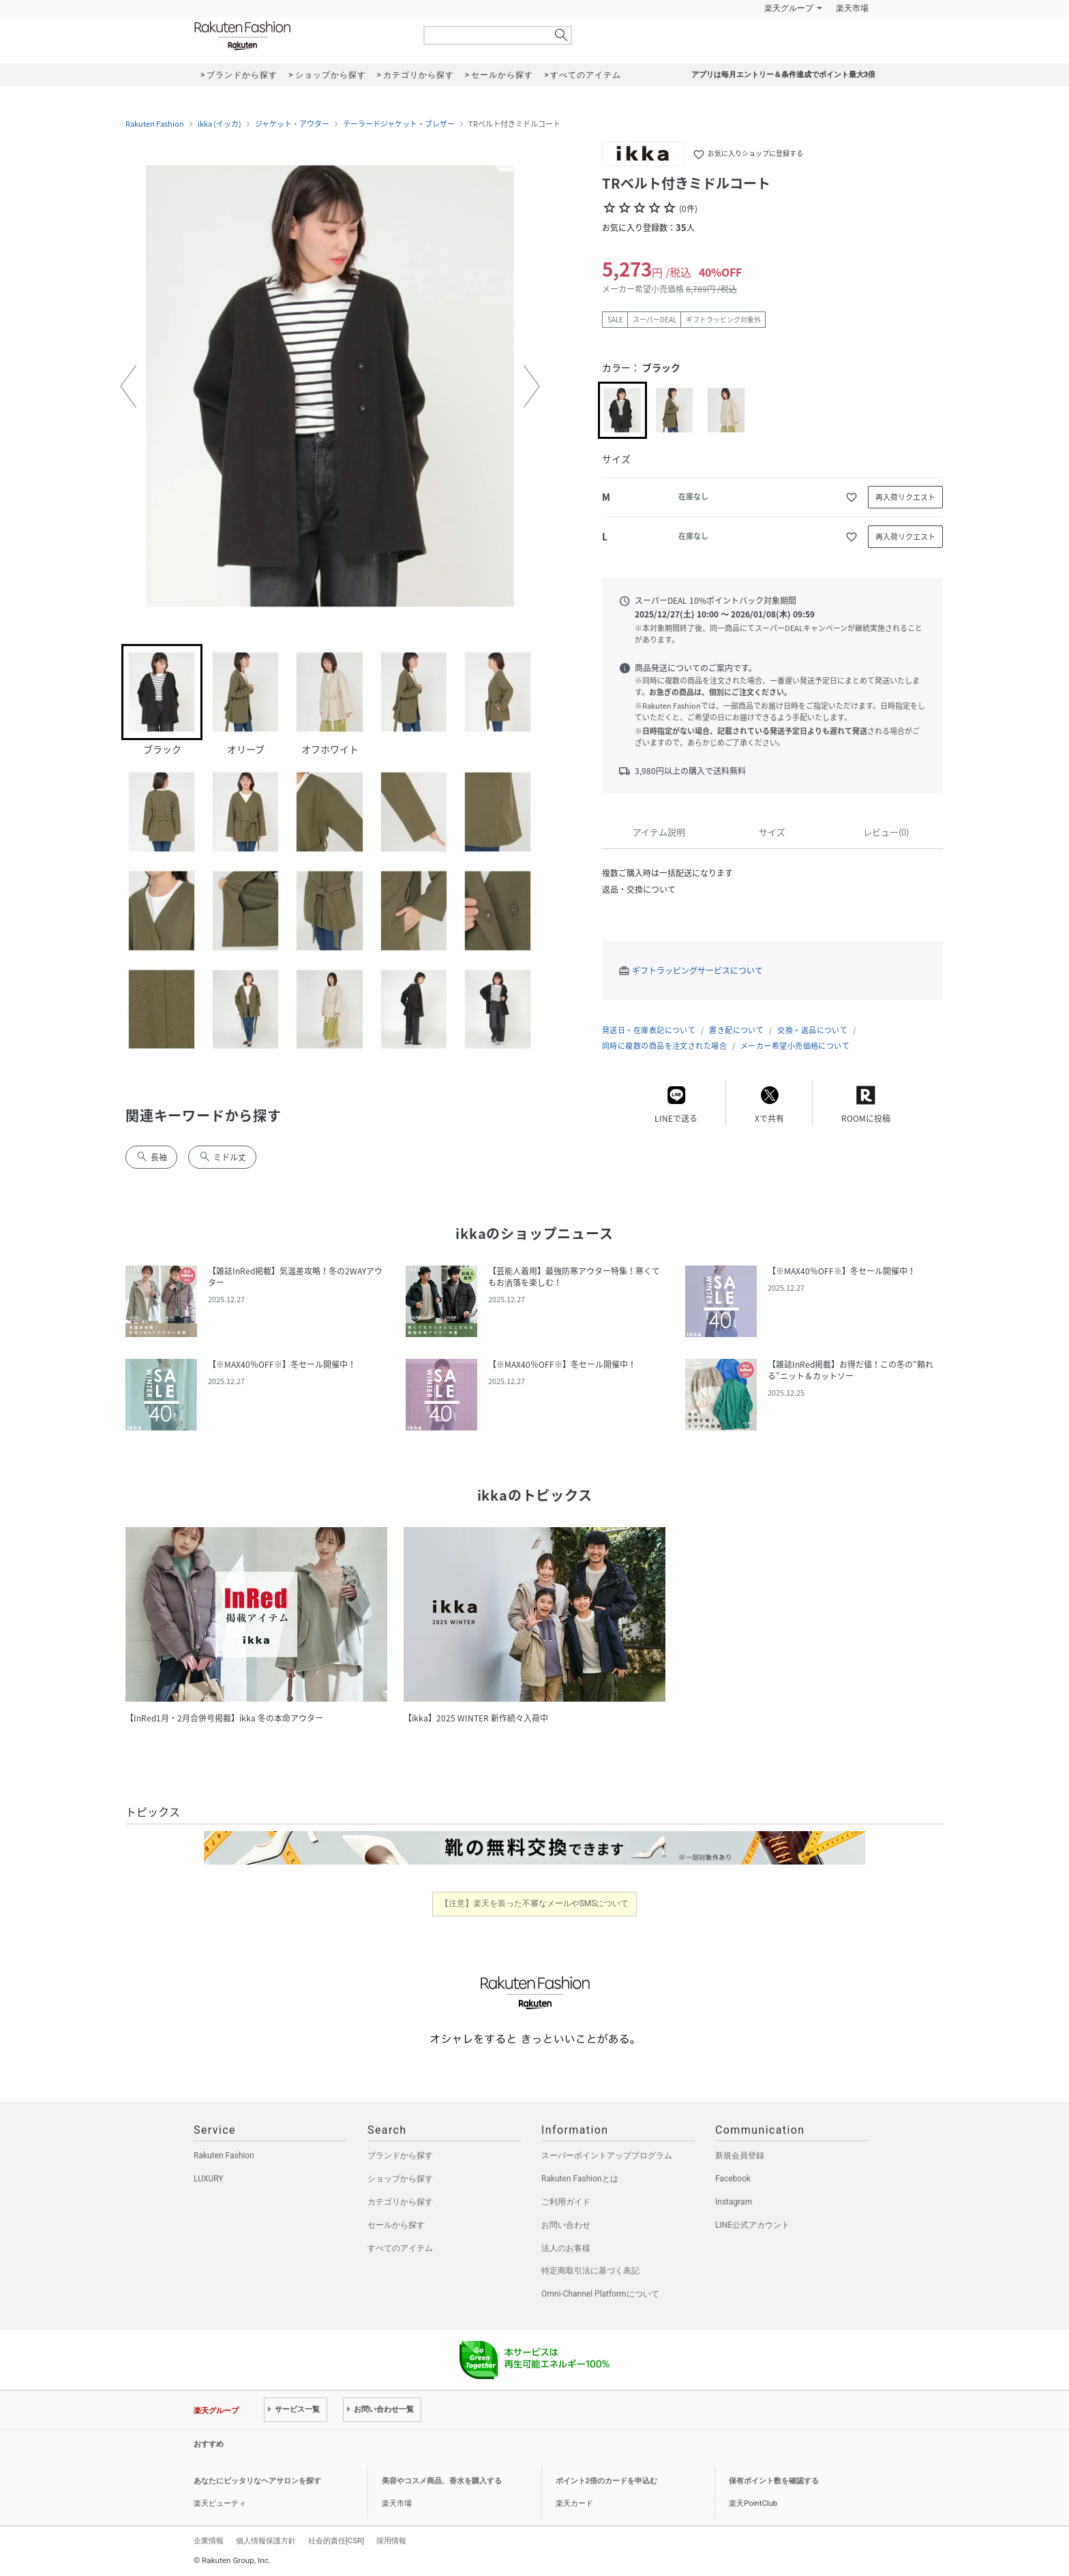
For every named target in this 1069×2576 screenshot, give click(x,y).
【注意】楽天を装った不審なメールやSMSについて (534, 1903)
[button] (128, 386)
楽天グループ (788, 8)
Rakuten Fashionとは (579, 2178)
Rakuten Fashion (299, 35)
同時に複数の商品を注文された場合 (664, 1046)
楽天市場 (852, 8)
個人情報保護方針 (266, 2540)
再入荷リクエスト (905, 497)
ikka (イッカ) (219, 124)
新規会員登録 (739, 2155)
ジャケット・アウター (292, 124)
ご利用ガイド (565, 2202)
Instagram (733, 2202)
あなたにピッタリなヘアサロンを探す (257, 2481)
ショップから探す (400, 2178)
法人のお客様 (565, 2248)
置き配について (736, 1030)
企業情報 (209, 2540)
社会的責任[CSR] (336, 2540)
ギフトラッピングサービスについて (697, 970)
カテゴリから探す (400, 2202)
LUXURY (209, 2178)
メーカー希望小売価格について (794, 1046)
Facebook (733, 2178)
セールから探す (396, 2225)
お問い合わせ (565, 2225)
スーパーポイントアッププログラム (606, 2155)
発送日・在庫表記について (648, 1030)
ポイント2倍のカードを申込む (606, 2481)
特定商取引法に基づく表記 (590, 2270)
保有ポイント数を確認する (774, 2481)
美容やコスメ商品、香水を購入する (442, 2481)
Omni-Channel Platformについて (600, 2294)
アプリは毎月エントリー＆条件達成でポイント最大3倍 (783, 74)
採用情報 (391, 2540)
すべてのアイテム (400, 2248)
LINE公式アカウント (752, 2225)
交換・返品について (812, 1030)
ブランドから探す (400, 2155)
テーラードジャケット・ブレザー (399, 124)
